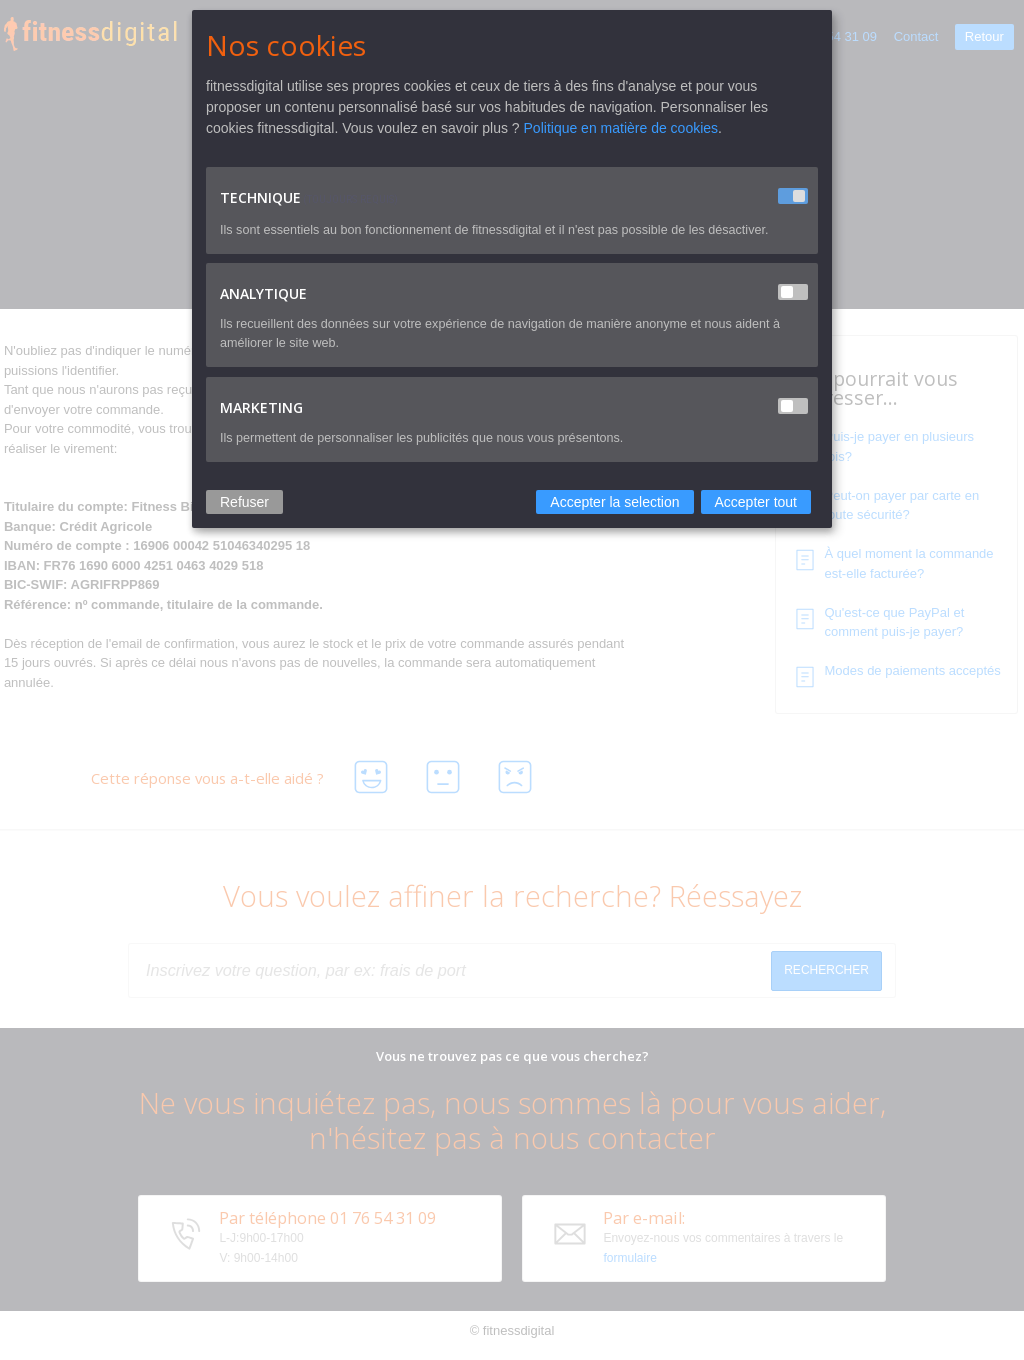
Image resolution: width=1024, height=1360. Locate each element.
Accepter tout (756, 502)
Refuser (244, 502)
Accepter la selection (614, 502)
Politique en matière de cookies (621, 128)
